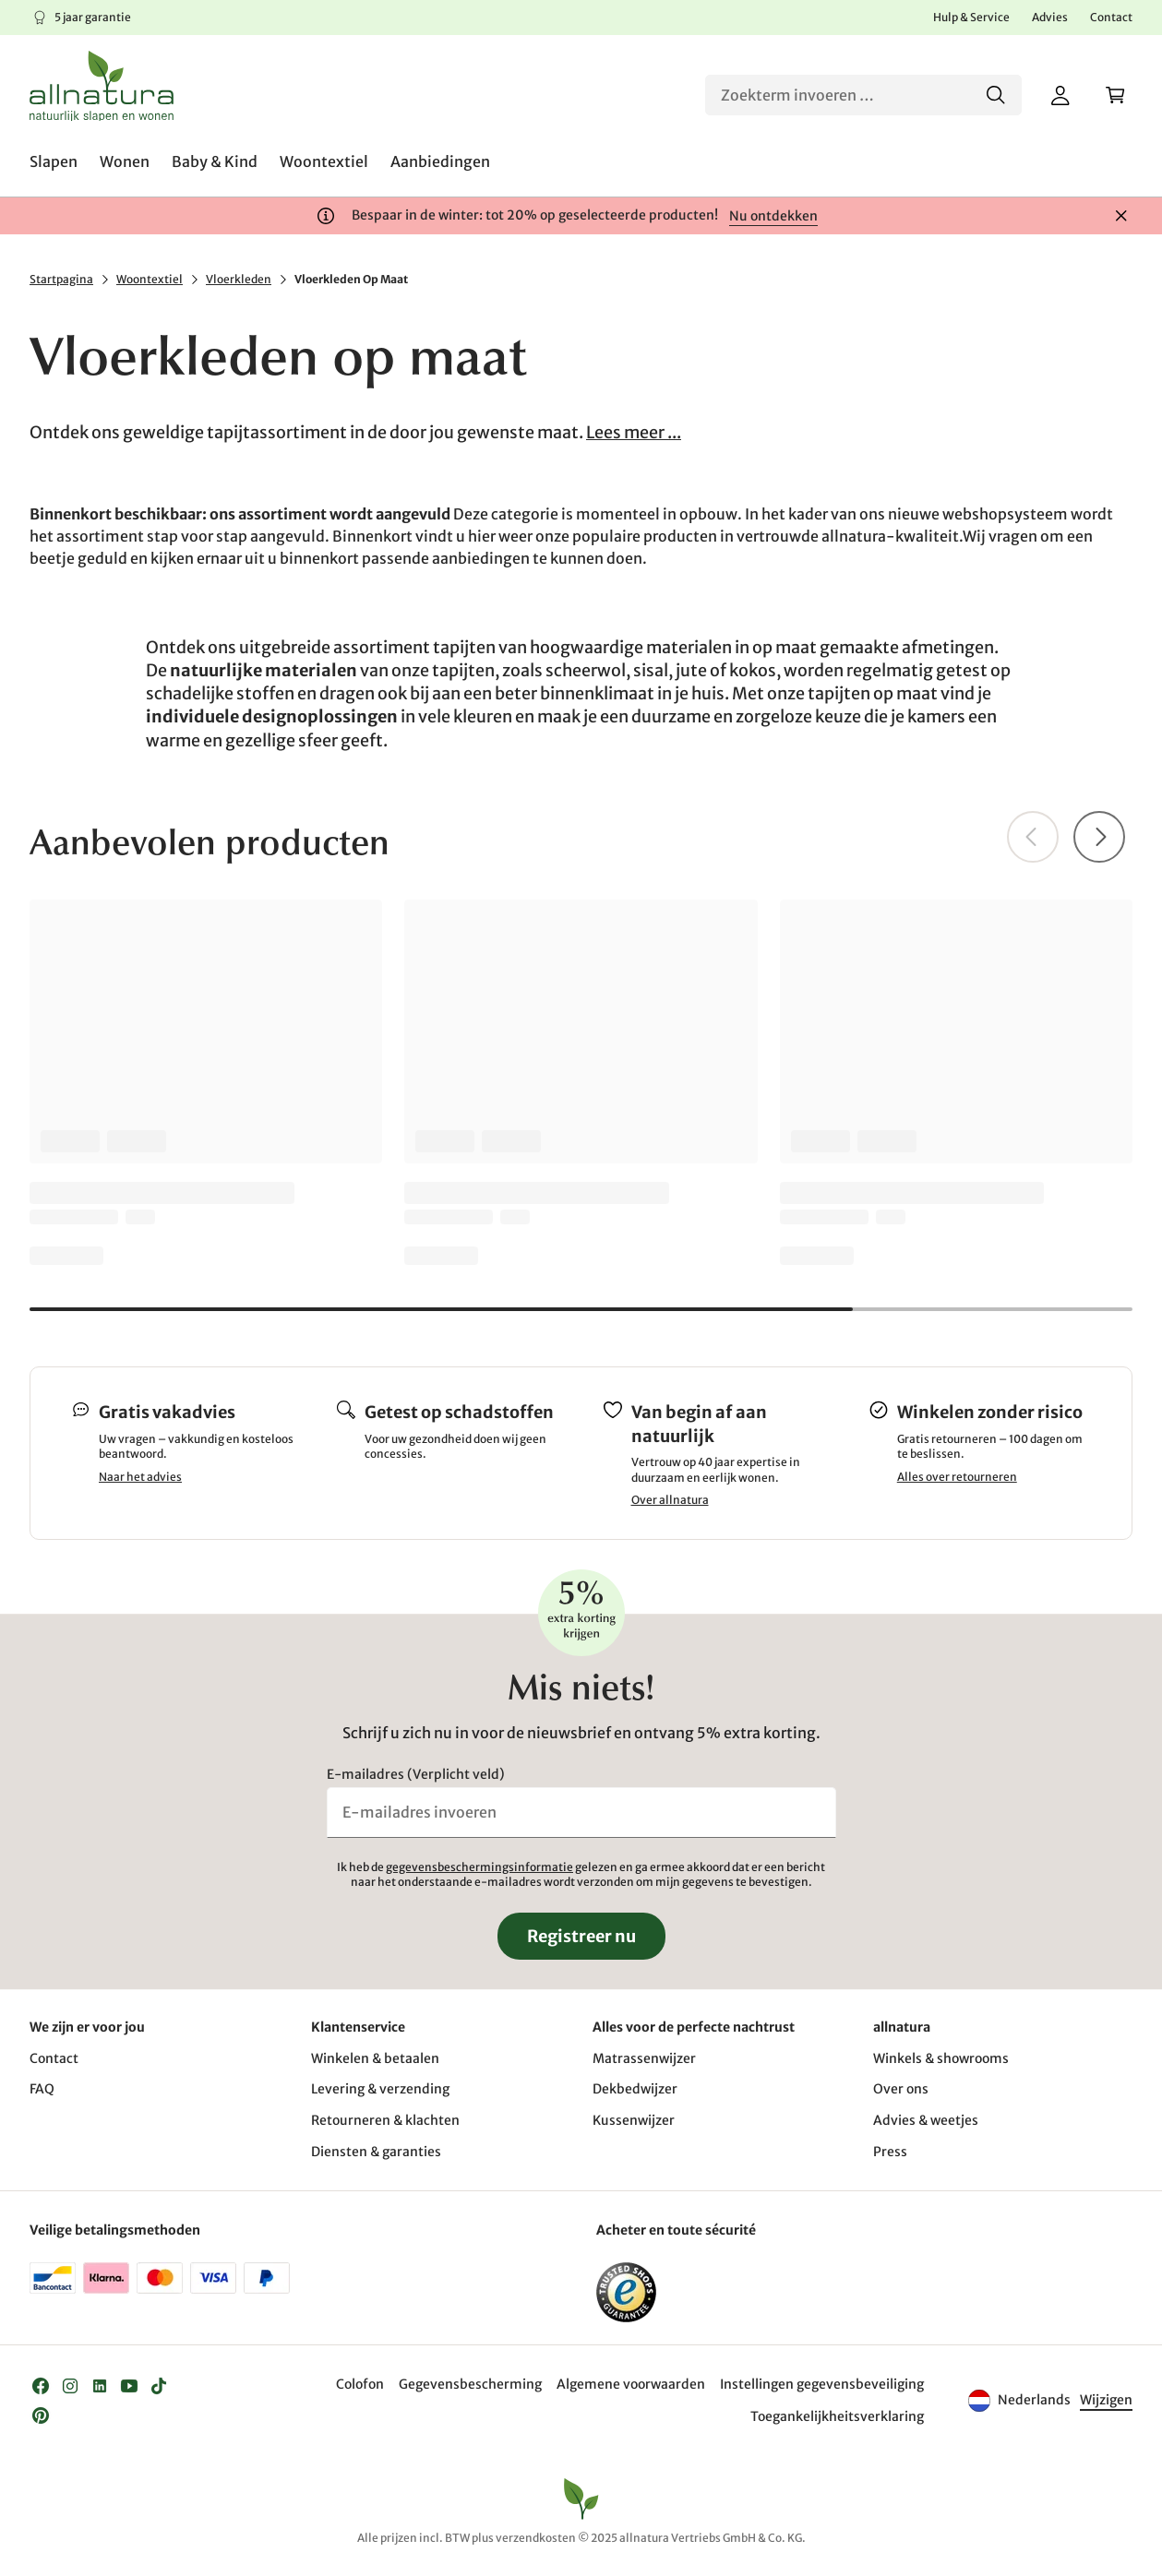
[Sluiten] (1121, 216)
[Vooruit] (1099, 837)
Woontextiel (149, 279)
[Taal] (1105, 2401)
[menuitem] (54, 161)
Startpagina (61, 279)
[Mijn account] (1060, 95)
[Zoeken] (863, 95)
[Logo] (102, 86)
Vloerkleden (238, 279)
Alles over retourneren (957, 1477)
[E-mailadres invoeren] (581, 1812)
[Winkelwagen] (1115, 95)
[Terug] (1033, 837)
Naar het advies (140, 1477)
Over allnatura (670, 1500)
